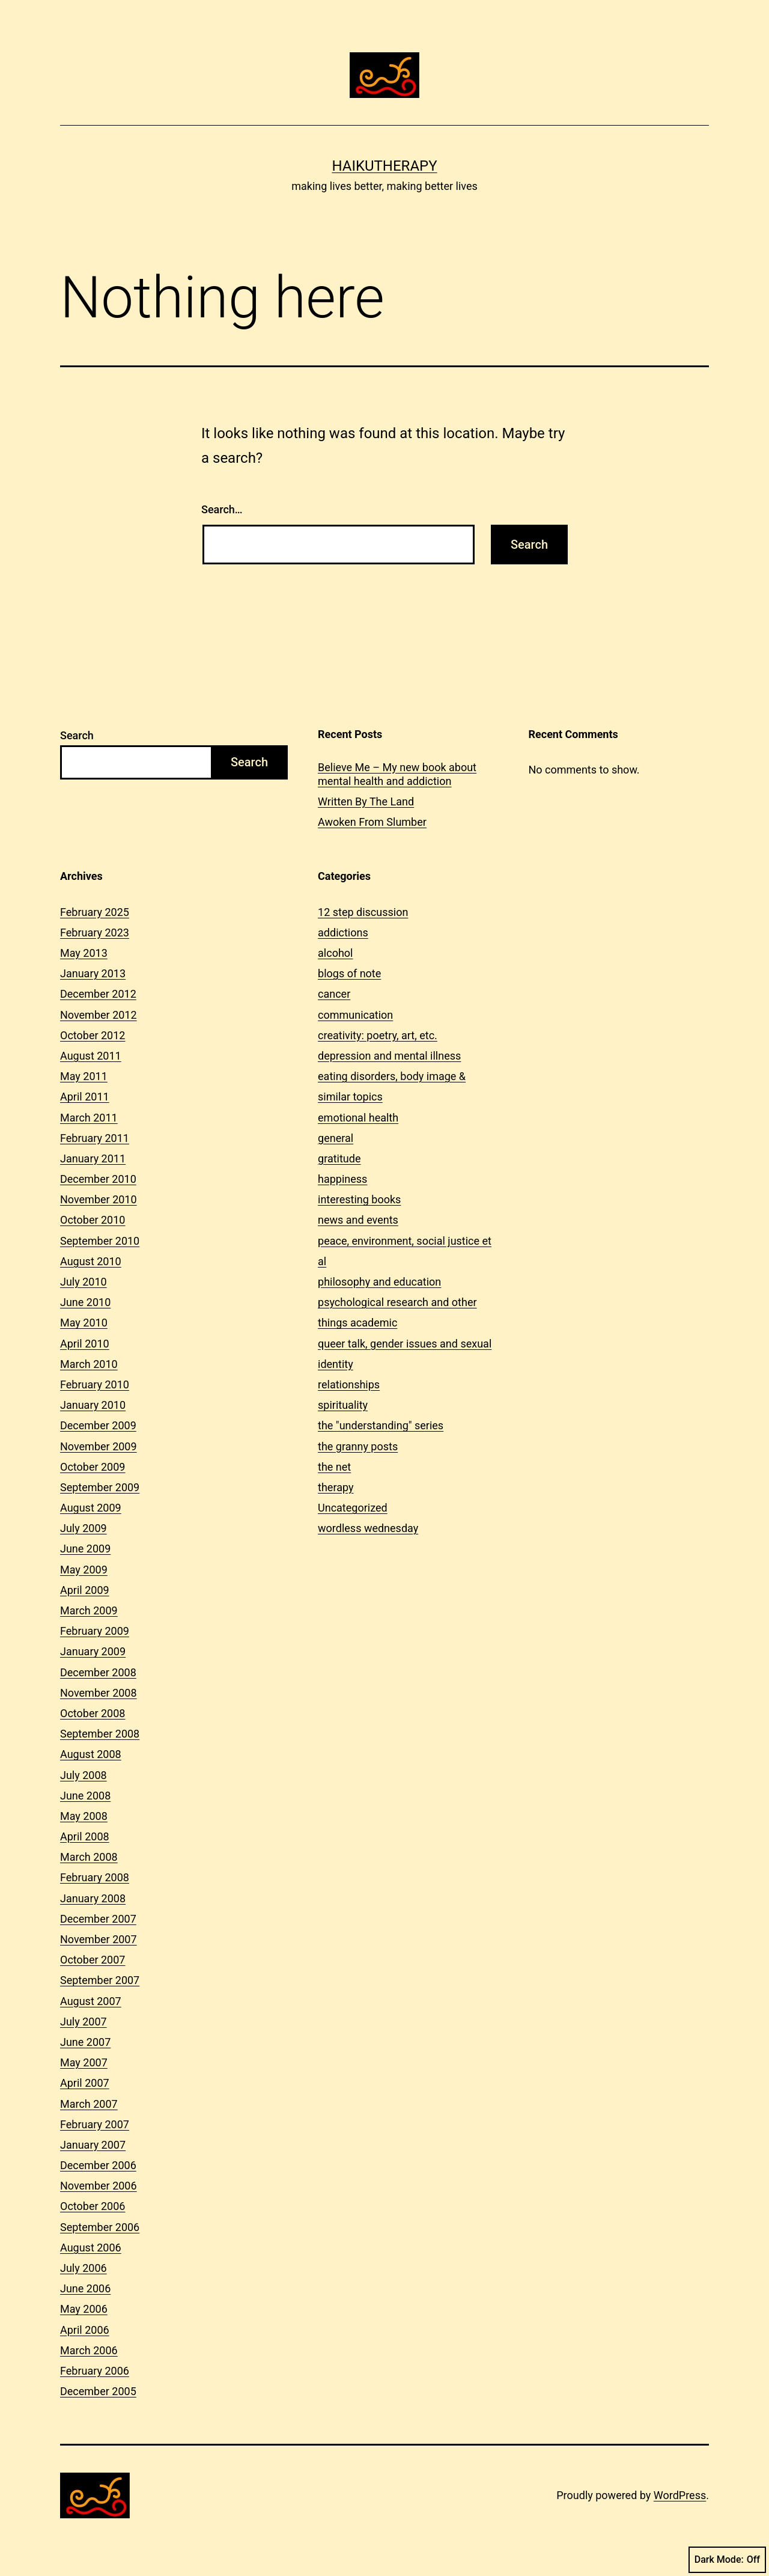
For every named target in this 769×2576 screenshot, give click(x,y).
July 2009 (83, 1528)
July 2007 (83, 2021)
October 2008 (92, 1713)
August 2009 (90, 1507)
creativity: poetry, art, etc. (377, 1035)
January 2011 (93, 1158)
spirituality (343, 1405)
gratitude (339, 1158)
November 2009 (98, 1446)
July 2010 (83, 1281)
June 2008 (85, 1795)
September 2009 (99, 1487)
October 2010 (92, 1219)
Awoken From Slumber (372, 822)
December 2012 (98, 993)
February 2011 (94, 1138)
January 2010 (93, 1405)
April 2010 (84, 1343)
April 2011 (84, 1096)
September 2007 (99, 1980)
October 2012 (92, 1035)
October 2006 (92, 2206)
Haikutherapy (384, 165)
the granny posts (358, 1446)
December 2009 (98, 1425)
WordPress (680, 2495)
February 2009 (94, 1631)
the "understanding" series (380, 1425)
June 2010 (85, 1302)
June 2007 (85, 2042)
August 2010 (90, 1261)
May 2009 (84, 1569)
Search (77, 735)
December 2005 (98, 2391)
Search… (222, 509)
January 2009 (93, 1651)
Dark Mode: (727, 2560)
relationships (349, 1384)
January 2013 (93, 973)
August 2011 (90, 1055)
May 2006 (84, 2309)
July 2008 (83, 1775)
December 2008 (98, 1672)
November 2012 (98, 1015)
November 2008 (98, 1692)
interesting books (359, 1199)
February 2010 (94, 1384)
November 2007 (98, 1939)
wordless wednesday (368, 1528)
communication (355, 1015)
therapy (335, 1487)
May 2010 (84, 1322)
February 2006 (94, 2370)
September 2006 (99, 2227)
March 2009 (89, 1610)
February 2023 (94, 932)
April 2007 (84, 2083)
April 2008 (84, 1836)
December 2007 (98, 1918)
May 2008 (84, 1816)
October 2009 (92, 1466)
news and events (358, 1219)
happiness (342, 1179)
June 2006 (85, 2288)
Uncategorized (353, 1507)
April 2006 (84, 2330)
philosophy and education (379, 1281)
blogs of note (349, 973)
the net (334, 1466)
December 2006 (98, 2165)
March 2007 (89, 2104)
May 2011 (84, 1076)
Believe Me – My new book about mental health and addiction (397, 774)
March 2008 (89, 1857)
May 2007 (84, 2062)
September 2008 (99, 1733)
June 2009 (85, 1548)
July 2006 (83, 2268)
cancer (334, 993)
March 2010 (89, 1364)
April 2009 (84, 1590)
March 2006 (89, 2350)
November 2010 (98, 1199)
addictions (343, 932)
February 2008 (94, 1877)
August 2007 (90, 2001)
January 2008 (93, 1898)
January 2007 (93, 2144)
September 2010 (99, 1241)
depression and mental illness (389, 1055)
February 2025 (94, 912)
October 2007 (92, 1959)
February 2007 (94, 2124)
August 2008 (90, 1754)
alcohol (335, 953)
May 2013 (84, 953)
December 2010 (98, 1179)
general (335, 1138)
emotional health (358, 1117)
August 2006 (90, 2247)
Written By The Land (366, 801)
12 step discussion (363, 912)
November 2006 (98, 2185)
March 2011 (89, 1117)
